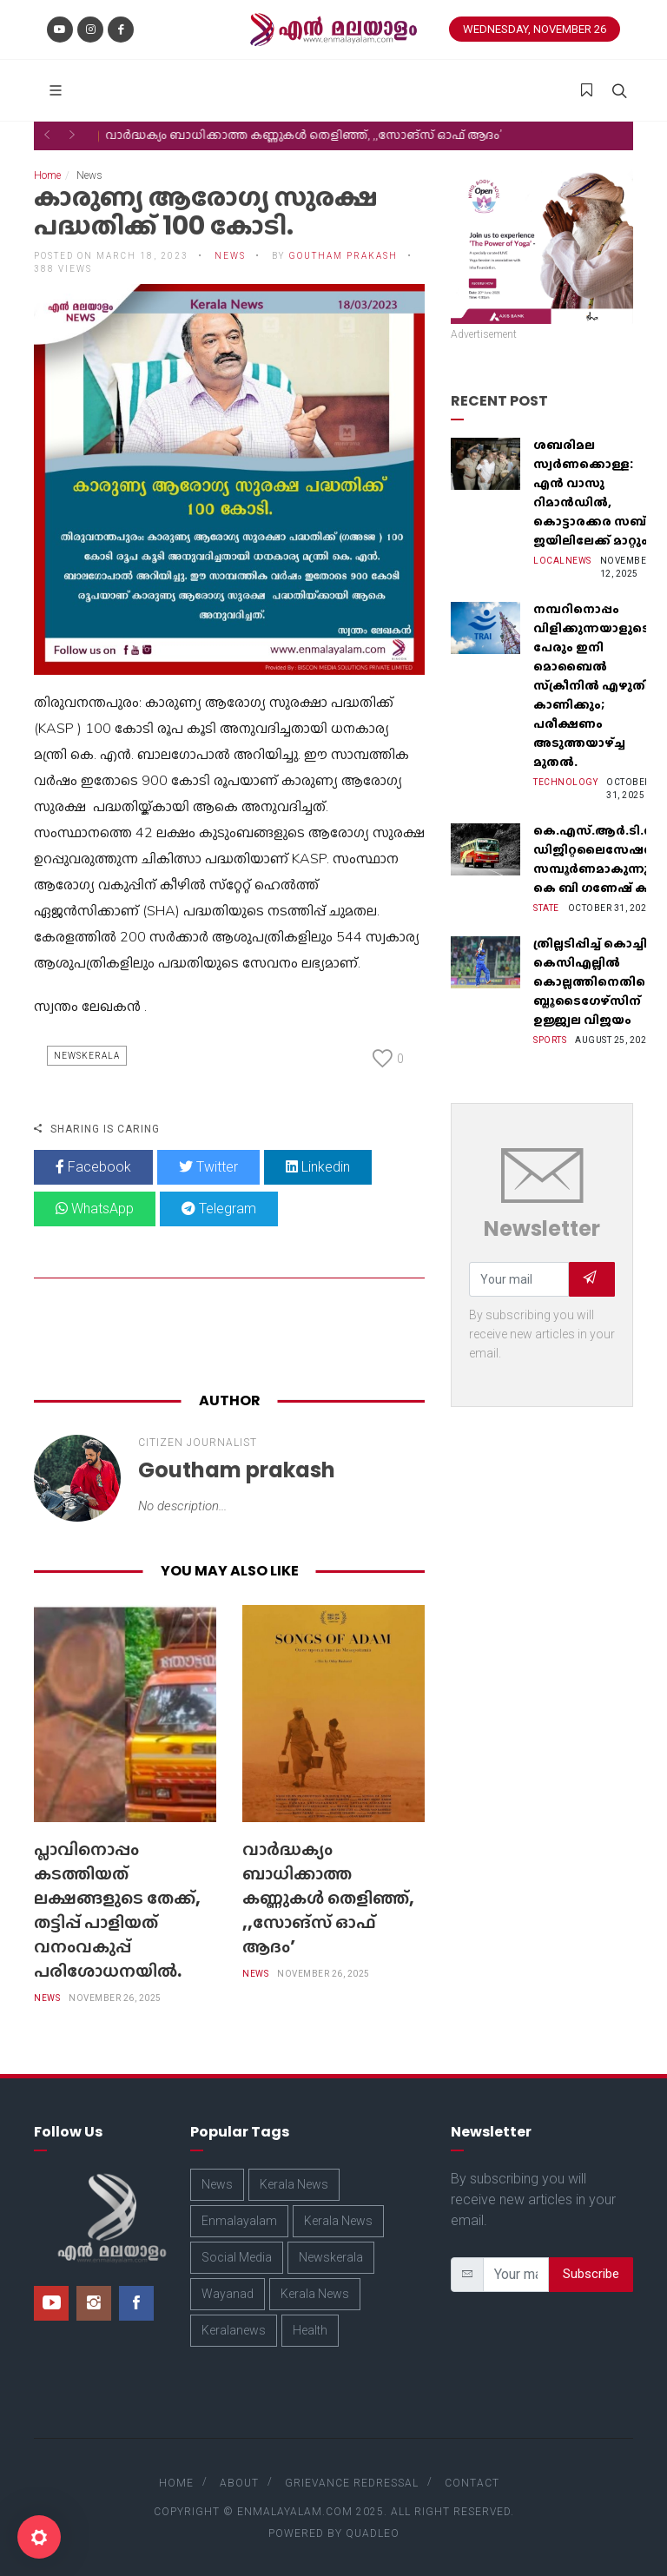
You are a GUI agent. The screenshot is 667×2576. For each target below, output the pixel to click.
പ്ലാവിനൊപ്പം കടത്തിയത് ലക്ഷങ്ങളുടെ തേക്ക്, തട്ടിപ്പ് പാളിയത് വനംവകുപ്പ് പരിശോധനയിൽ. (117, 1910)
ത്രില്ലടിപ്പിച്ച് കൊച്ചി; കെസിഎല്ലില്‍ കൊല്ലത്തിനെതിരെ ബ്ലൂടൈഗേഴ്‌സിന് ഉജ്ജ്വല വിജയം (594, 981)
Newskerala (87, 1055)
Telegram (219, 1208)
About (239, 2483)
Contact (472, 2483)
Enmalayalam (239, 2221)
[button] (47, 135)
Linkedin (318, 1167)
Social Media (236, 2257)
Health (310, 2330)
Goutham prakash (343, 256)
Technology (565, 782)
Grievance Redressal (352, 2483)
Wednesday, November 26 (534, 29)
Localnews (562, 560)
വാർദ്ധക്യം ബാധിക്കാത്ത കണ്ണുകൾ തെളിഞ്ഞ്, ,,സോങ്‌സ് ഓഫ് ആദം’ (328, 1897)
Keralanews (233, 2330)
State (546, 908)
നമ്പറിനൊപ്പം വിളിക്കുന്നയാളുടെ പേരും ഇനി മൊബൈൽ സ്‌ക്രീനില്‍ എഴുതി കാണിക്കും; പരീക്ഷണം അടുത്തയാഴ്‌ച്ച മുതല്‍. (591, 685)
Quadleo (373, 2533)
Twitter (208, 1167)
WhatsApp (95, 1208)
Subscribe (591, 2274)
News (230, 256)
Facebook (93, 1167)
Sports (549, 1040)
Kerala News (294, 2184)
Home (47, 175)
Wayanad (227, 2294)
